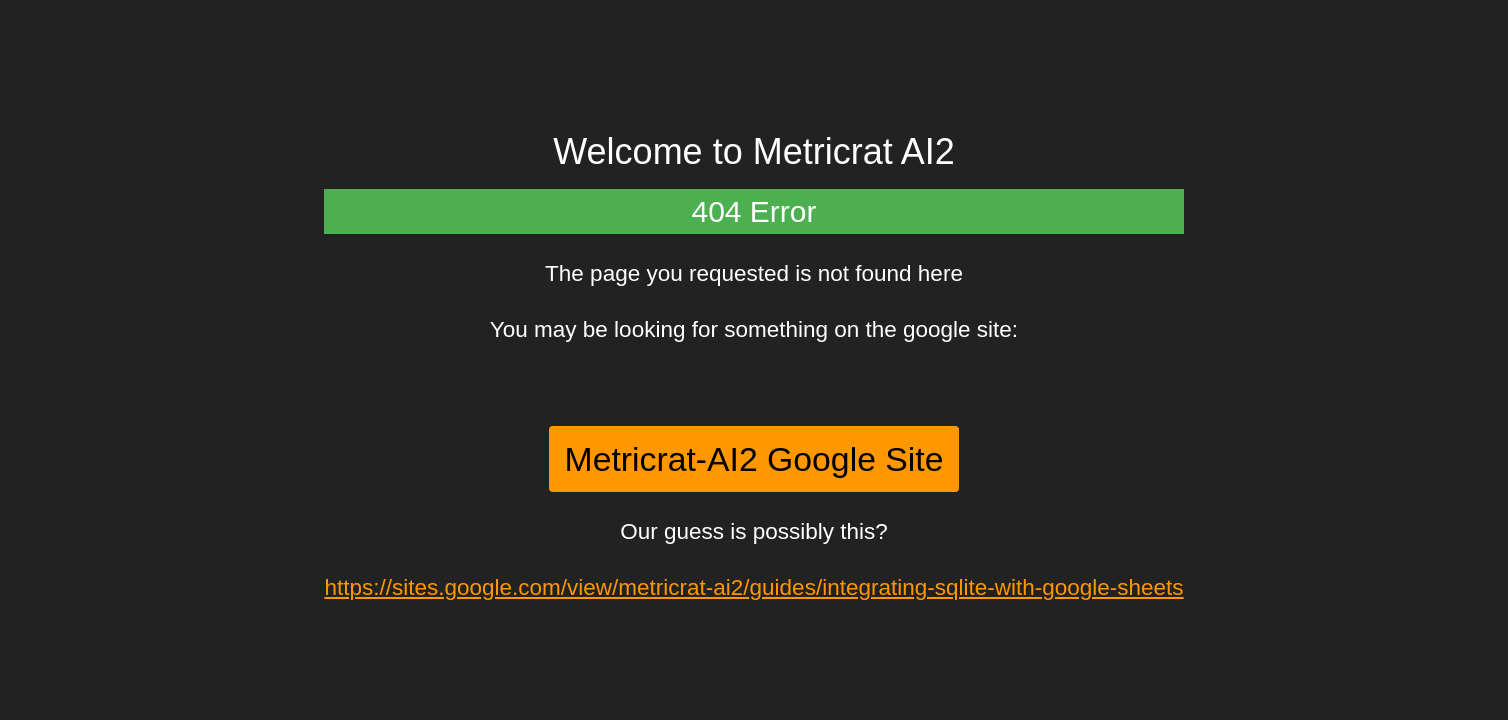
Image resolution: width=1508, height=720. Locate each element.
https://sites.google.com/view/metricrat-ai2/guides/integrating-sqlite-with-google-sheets (753, 587)
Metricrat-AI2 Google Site (754, 459)
